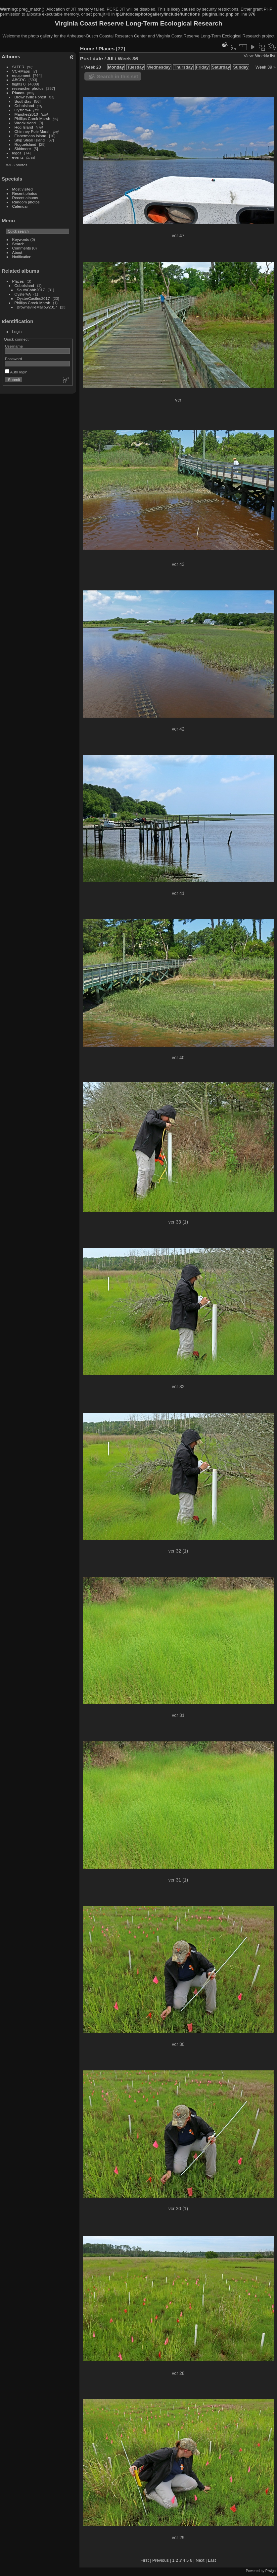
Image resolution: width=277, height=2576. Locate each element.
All (110, 58)
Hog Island (24, 127)
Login (17, 331)
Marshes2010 (26, 114)
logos (17, 153)
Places (18, 92)
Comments (21, 248)
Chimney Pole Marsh (33, 131)
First (145, 2560)
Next (200, 2560)
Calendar (20, 206)
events (18, 157)
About (17, 252)
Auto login (16, 372)
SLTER (18, 67)
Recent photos (24, 193)
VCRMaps (21, 71)
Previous (160, 2560)
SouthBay (23, 101)
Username (14, 346)
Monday (116, 67)
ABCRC (19, 80)
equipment (21, 75)
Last (212, 2560)
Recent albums (25, 197)
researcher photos (28, 88)
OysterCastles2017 (33, 298)
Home (87, 48)
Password (13, 358)
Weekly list (265, 55)
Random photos (26, 202)
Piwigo (270, 2571)
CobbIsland (24, 105)
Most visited (22, 189)
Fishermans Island (30, 136)
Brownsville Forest (30, 97)
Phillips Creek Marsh (32, 118)
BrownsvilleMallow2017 (37, 307)
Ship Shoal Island (30, 140)
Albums (11, 56)
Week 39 (263, 67)
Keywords (20, 239)
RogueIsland (25, 144)
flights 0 (19, 84)
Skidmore (23, 148)
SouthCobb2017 (31, 290)
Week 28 (92, 67)
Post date (91, 58)
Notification (21, 256)
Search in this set (117, 76)
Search (18, 244)
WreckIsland (25, 123)
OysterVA (23, 110)
